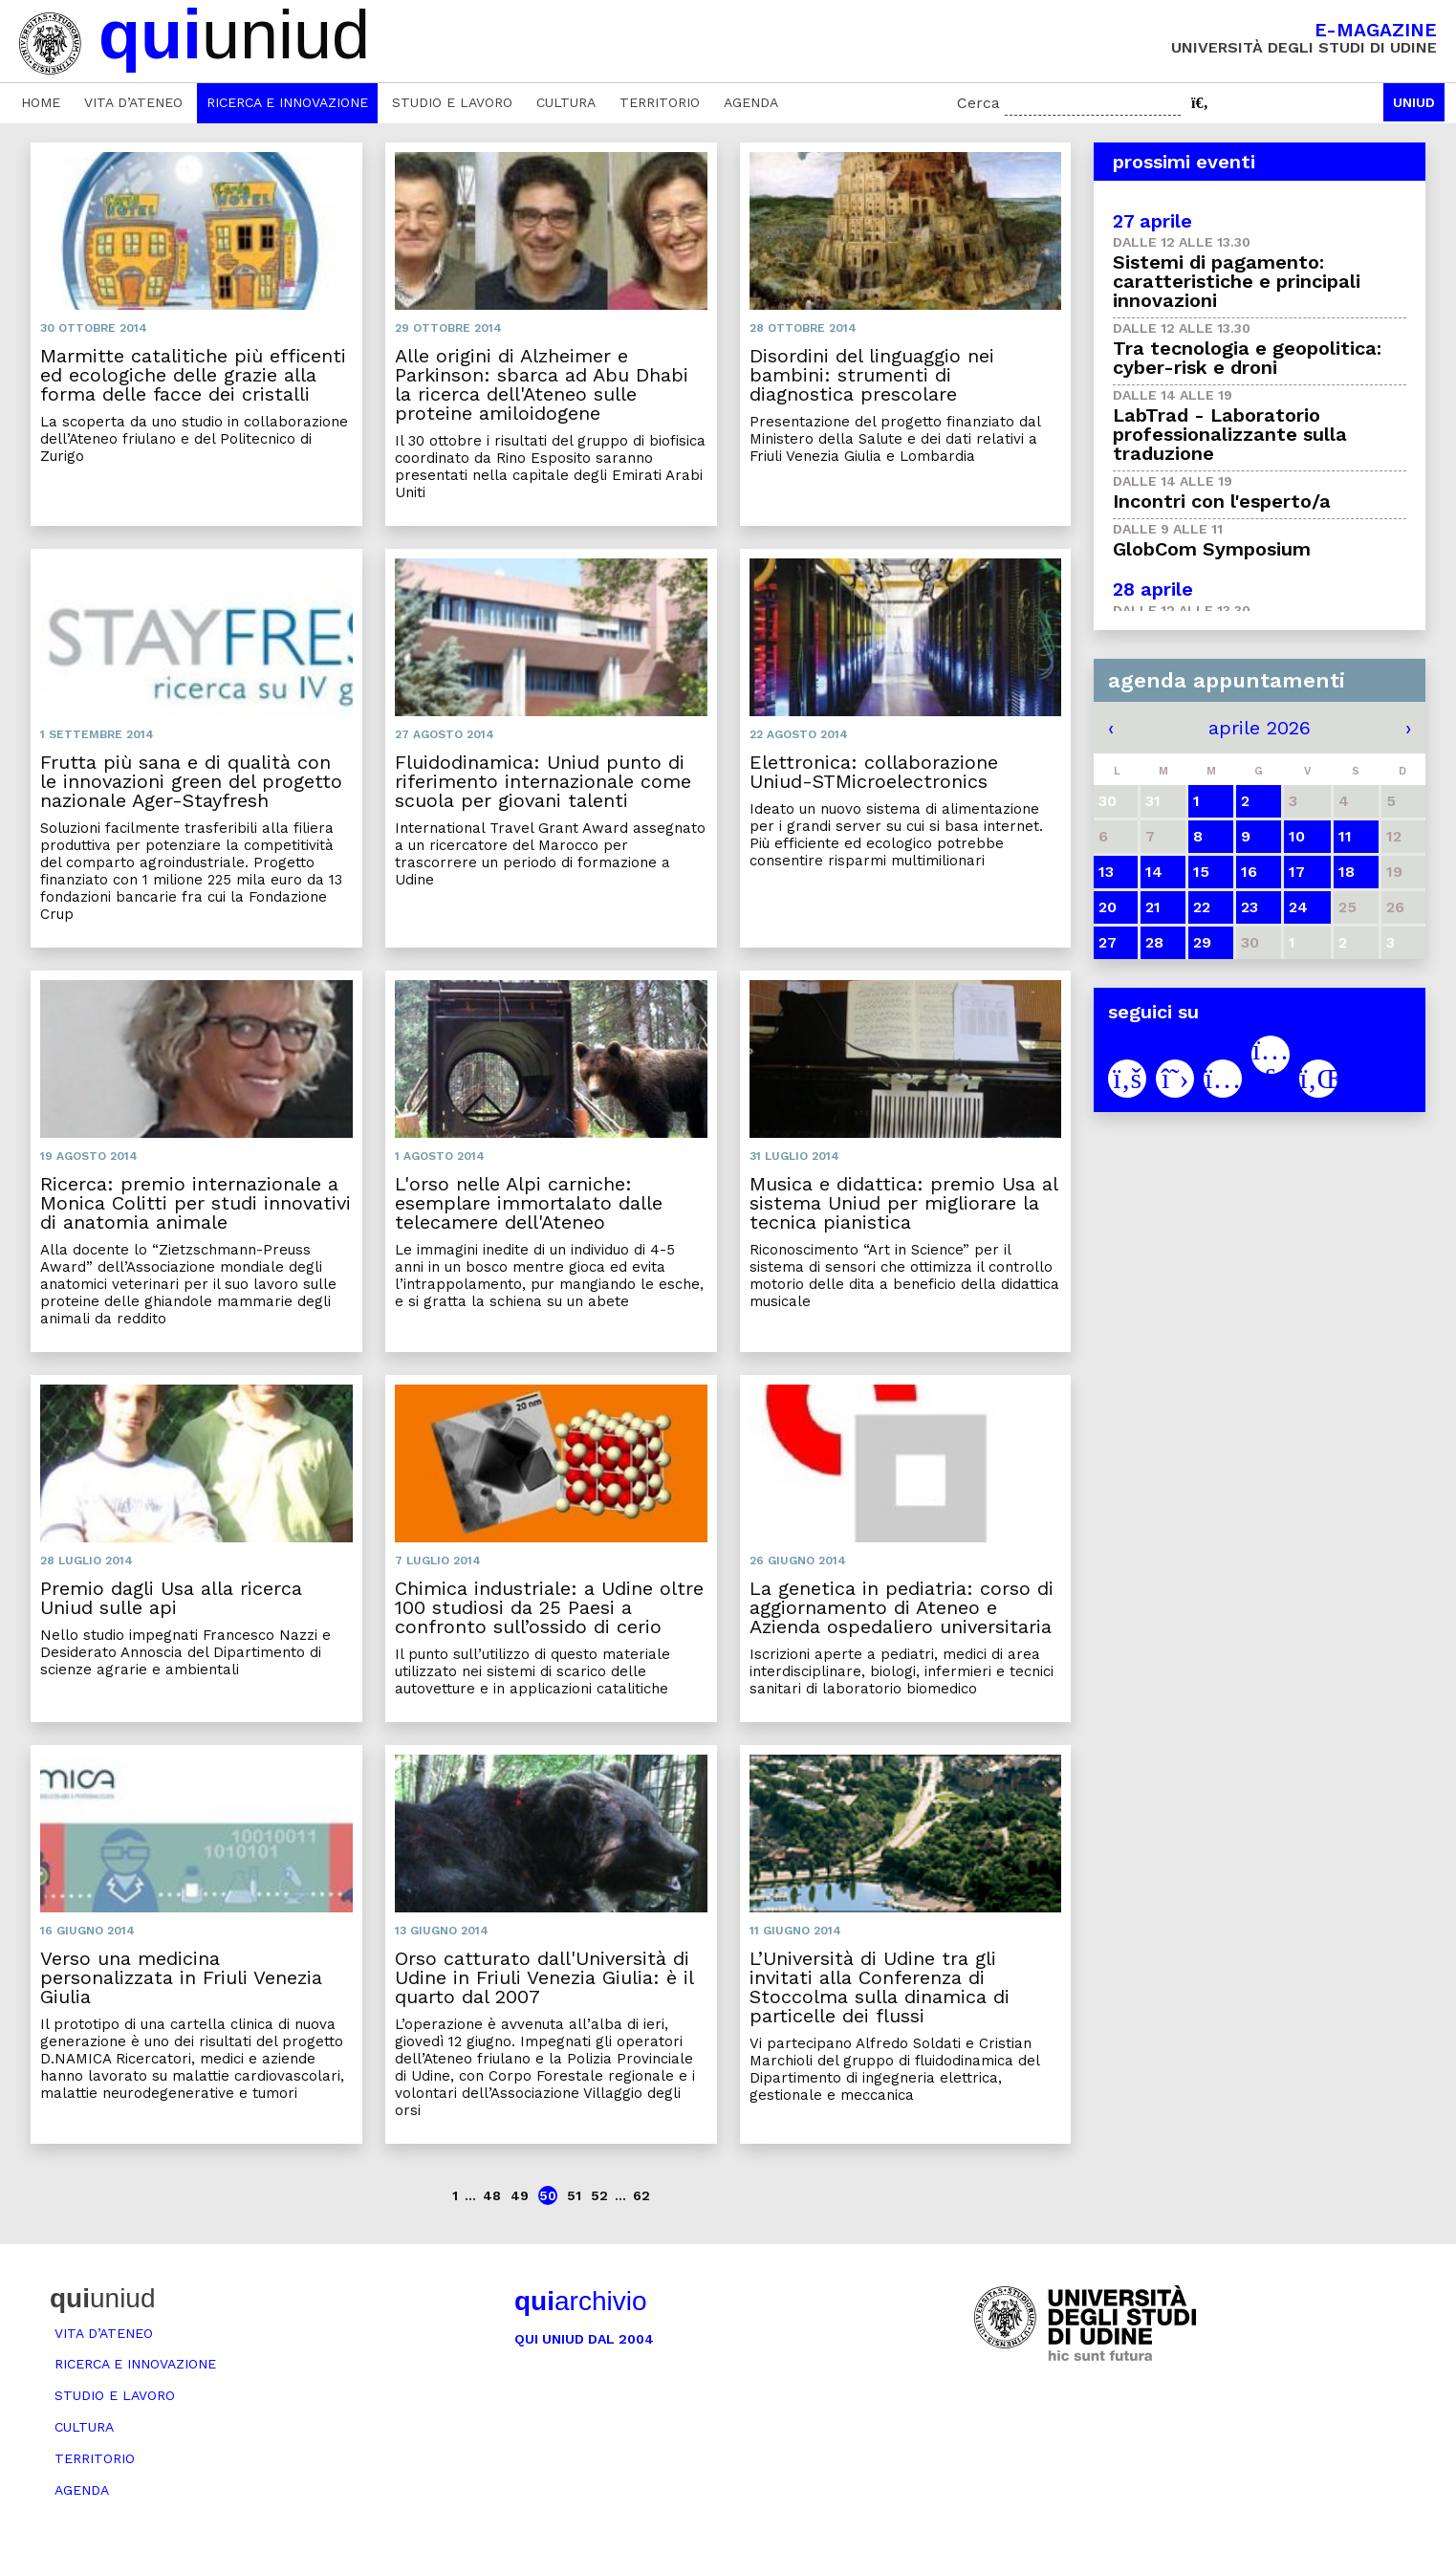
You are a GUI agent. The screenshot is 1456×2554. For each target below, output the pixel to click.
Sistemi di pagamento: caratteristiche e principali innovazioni (1236, 281)
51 (574, 2195)
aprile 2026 (1259, 727)
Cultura (566, 102)
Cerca (978, 103)
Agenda (751, 102)
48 (492, 2195)
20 (1107, 907)
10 (1297, 836)
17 (1297, 871)
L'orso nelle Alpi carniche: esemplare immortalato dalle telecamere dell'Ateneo (529, 1202)
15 (1201, 871)
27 (1107, 942)
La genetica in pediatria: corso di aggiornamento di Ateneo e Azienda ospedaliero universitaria (902, 1607)
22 (1201, 907)
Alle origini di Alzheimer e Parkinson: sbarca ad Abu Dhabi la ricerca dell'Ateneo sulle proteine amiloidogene (541, 384)
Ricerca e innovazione (287, 102)
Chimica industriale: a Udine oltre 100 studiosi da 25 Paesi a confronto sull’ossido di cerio (549, 1607)
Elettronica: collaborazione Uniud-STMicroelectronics (874, 772)
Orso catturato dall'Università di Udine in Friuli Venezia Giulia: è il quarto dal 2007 (544, 1977)
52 (599, 2195)
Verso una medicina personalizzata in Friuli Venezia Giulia (181, 1977)
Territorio (659, 102)
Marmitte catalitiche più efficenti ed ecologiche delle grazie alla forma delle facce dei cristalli (193, 374)
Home (40, 102)
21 (1153, 907)
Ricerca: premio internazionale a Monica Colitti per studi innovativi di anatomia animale (195, 1202)
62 (641, 2195)
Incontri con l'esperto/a (1222, 501)
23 (1249, 907)
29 (1202, 942)
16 (1249, 871)
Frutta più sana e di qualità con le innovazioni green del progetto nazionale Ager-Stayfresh (191, 781)
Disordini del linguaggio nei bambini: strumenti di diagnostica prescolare (872, 374)
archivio (580, 2301)
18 (1346, 871)
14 (1154, 871)
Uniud (1414, 102)
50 (547, 2195)
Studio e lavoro (452, 102)
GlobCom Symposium (1212, 548)
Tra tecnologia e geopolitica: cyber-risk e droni (1247, 358)
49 (520, 2195)
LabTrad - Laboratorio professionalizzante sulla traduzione (1230, 434)
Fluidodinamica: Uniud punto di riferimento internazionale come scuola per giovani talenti (543, 781)
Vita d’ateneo (133, 102)
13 (1106, 871)
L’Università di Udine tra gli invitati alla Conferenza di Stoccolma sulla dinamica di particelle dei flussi (880, 1987)
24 (1298, 907)
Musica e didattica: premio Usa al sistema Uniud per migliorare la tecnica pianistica (903, 1202)
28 (1154, 942)
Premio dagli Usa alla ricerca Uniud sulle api (171, 1598)
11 (1345, 836)
